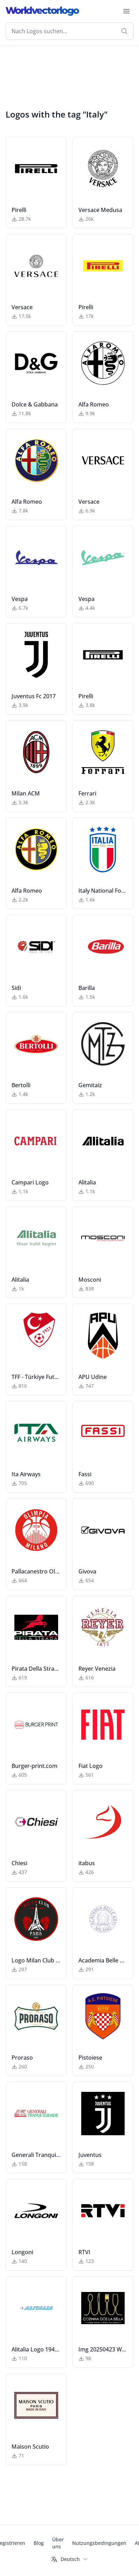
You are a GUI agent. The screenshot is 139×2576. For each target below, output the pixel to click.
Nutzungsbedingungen (99, 2543)
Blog (39, 2543)
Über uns (58, 2543)
